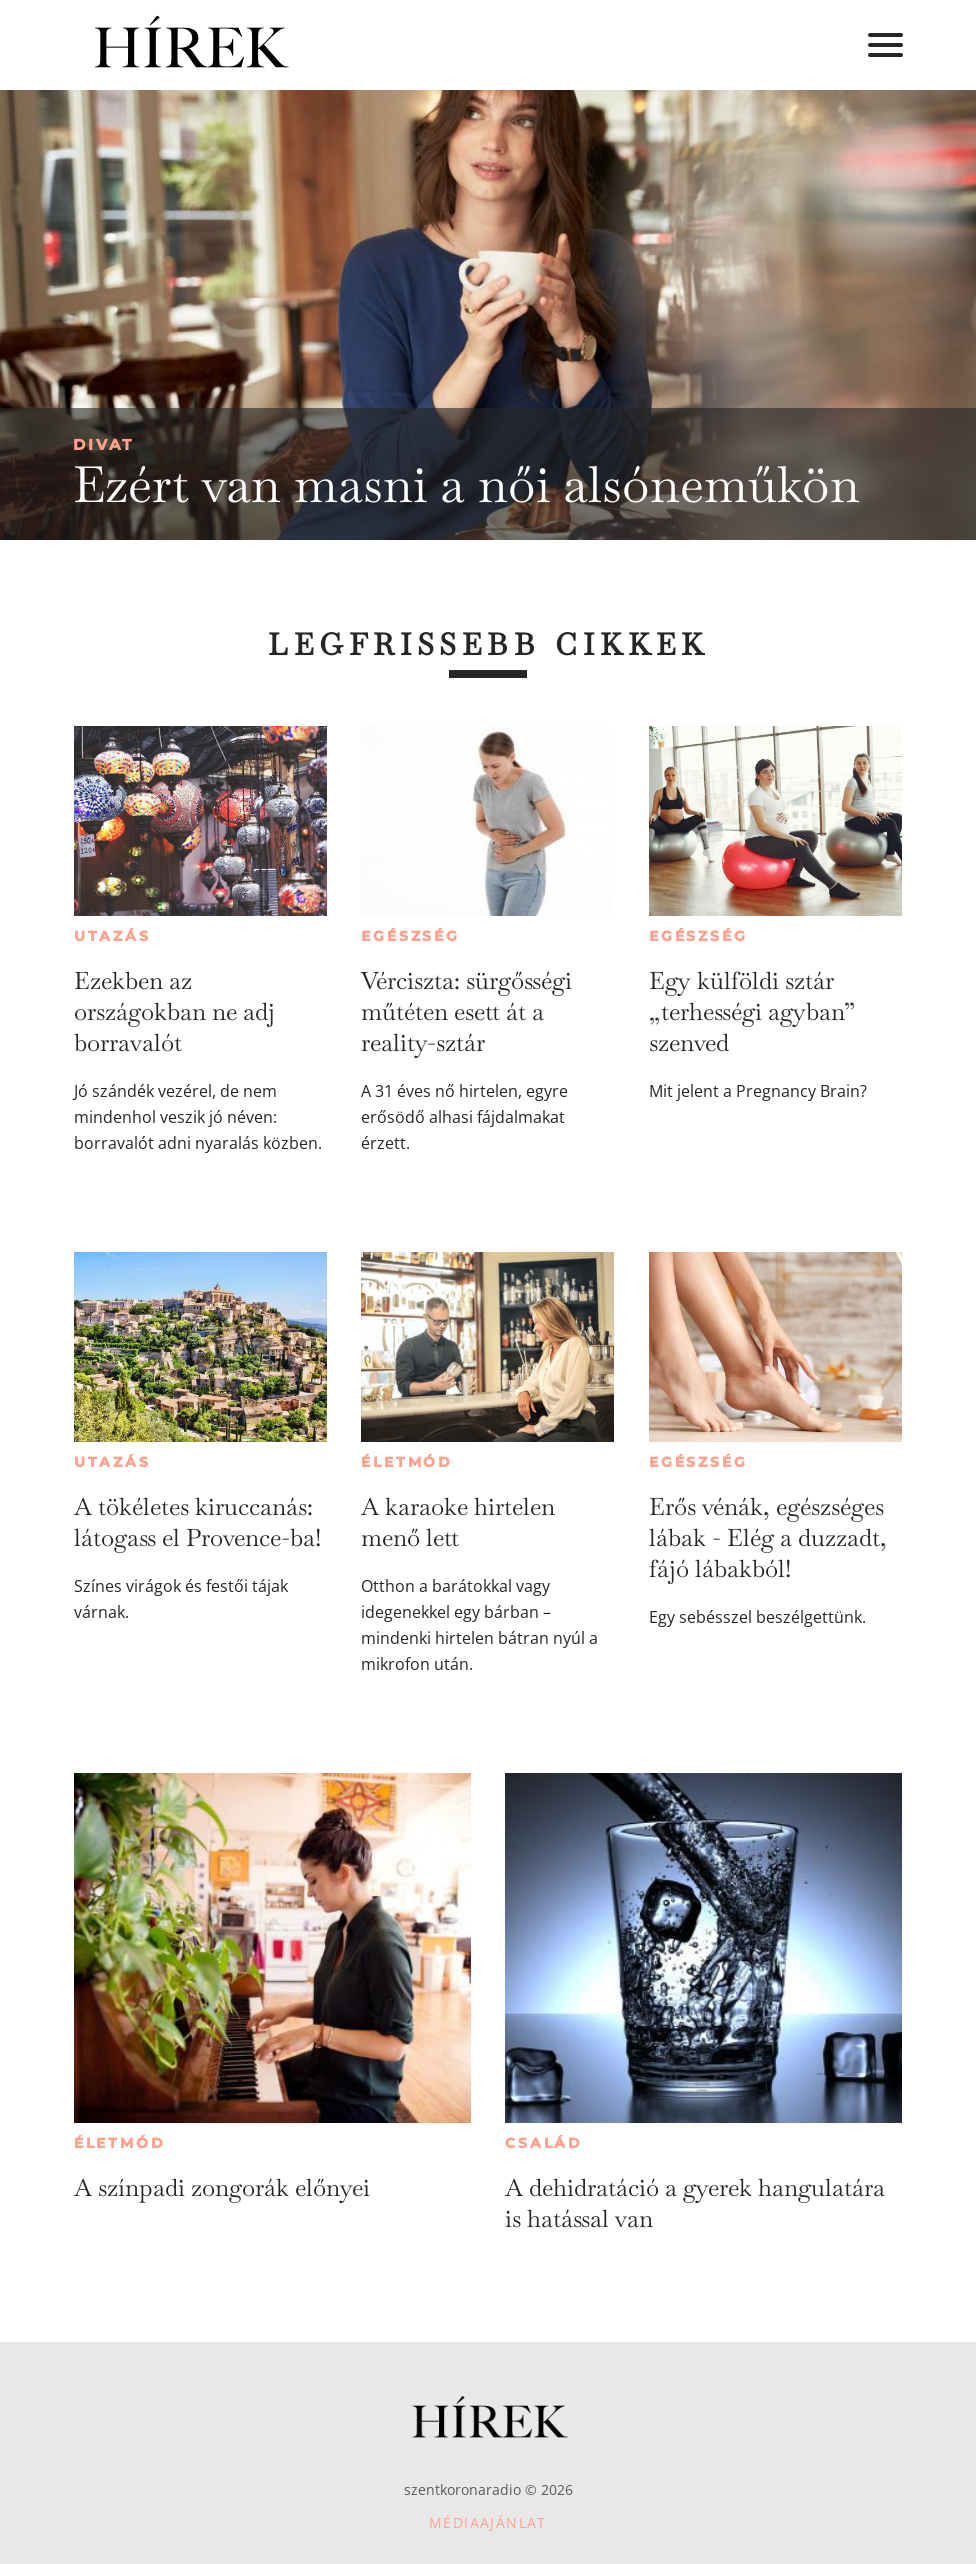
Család (544, 2143)
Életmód (407, 1462)
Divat (103, 444)
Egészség (410, 936)
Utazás (112, 936)
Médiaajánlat (488, 2522)
